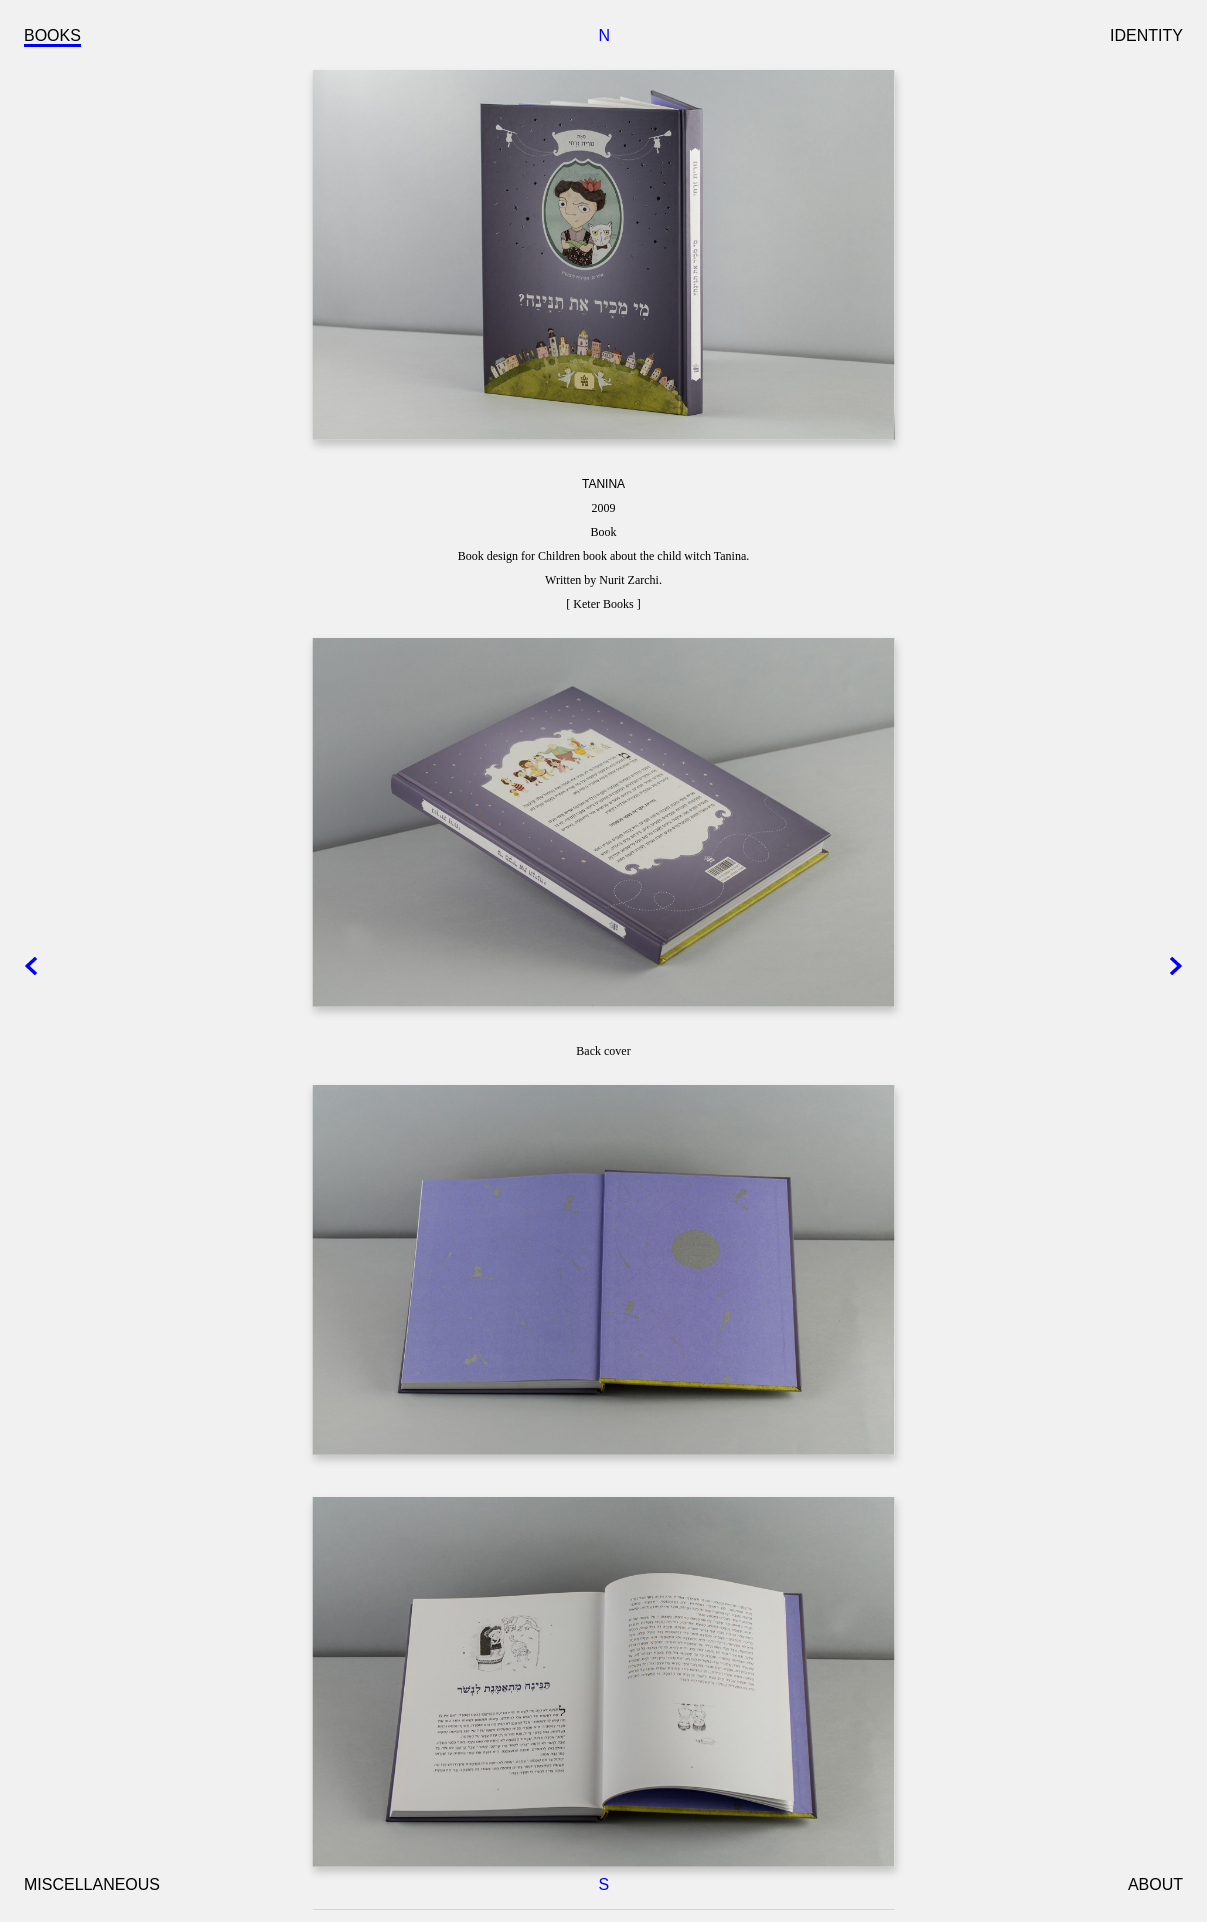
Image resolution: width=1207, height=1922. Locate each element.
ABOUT (1155, 1884)
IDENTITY (1146, 35)
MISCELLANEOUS (92, 1884)
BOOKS (52, 35)
